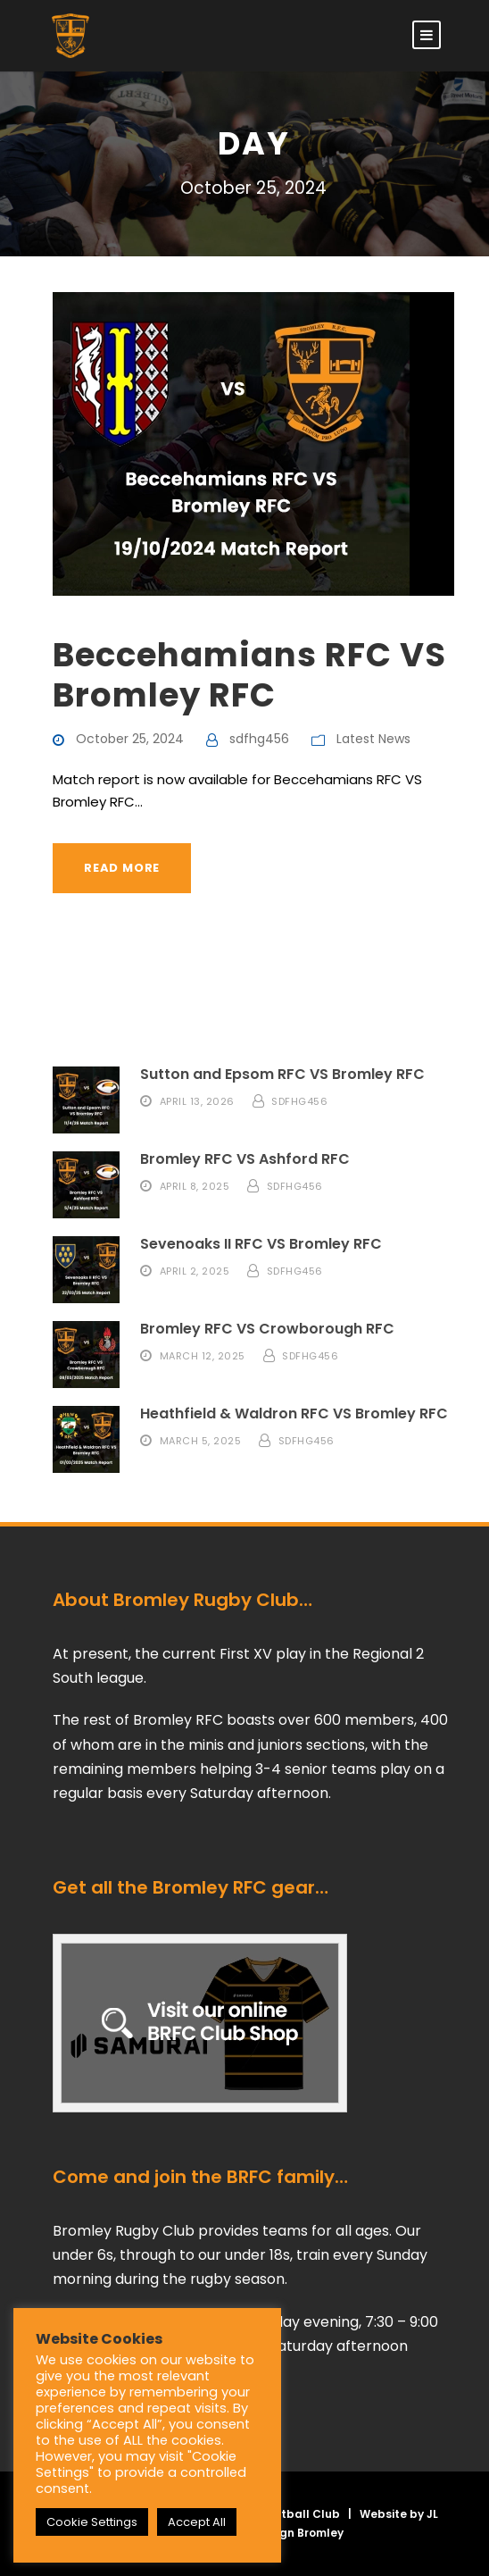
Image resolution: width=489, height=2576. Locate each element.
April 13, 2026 (197, 1100)
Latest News (373, 739)
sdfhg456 (259, 739)
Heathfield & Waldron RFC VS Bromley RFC (294, 1413)
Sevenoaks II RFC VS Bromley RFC (261, 1244)
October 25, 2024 (130, 739)
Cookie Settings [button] (91, 2521)
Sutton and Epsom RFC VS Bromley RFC (282, 1074)
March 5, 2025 (201, 1440)
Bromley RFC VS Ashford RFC (245, 1159)
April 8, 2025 (195, 1185)
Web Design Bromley (285, 2532)
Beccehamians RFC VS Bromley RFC (249, 674)
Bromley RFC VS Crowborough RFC (267, 1328)
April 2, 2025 (195, 1270)
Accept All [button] (197, 2521)
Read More (122, 867)
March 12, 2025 (202, 1355)
